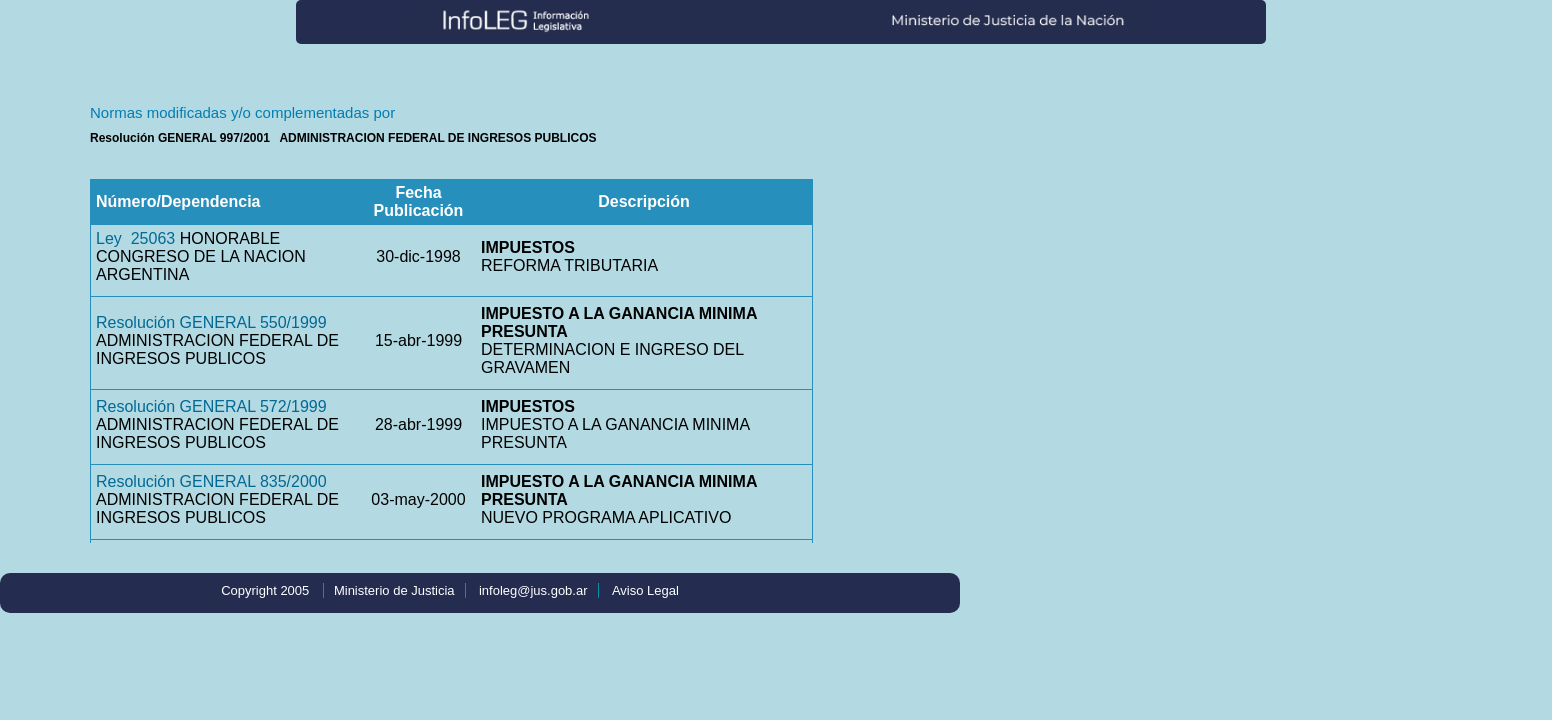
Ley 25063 (135, 238)
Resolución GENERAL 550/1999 (211, 322)
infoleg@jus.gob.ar (533, 590)
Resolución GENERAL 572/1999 (211, 406)
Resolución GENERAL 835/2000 (211, 481)
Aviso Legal (645, 590)
